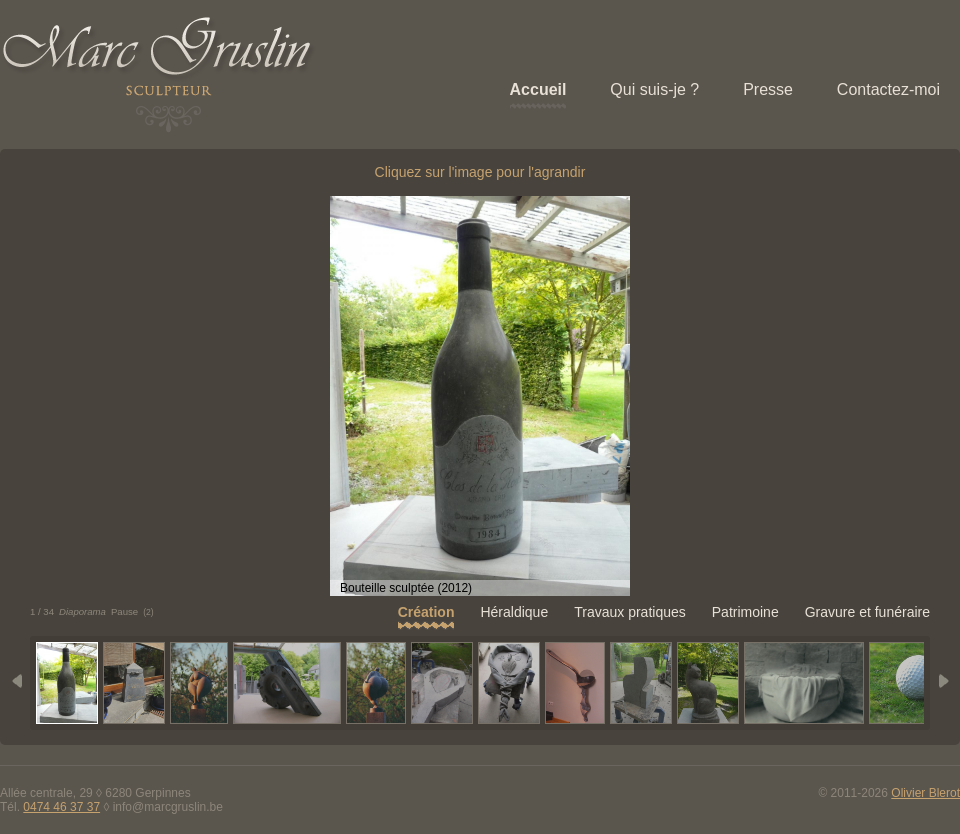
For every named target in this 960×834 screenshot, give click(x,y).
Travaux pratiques (630, 612)
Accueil (538, 89)
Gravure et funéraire (867, 612)
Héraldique (514, 612)
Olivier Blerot (925, 793)
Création (426, 612)
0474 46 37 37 (61, 807)
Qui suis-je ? (654, 89)
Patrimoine (745, 612)
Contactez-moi (888, 89)
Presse (768, 89)
